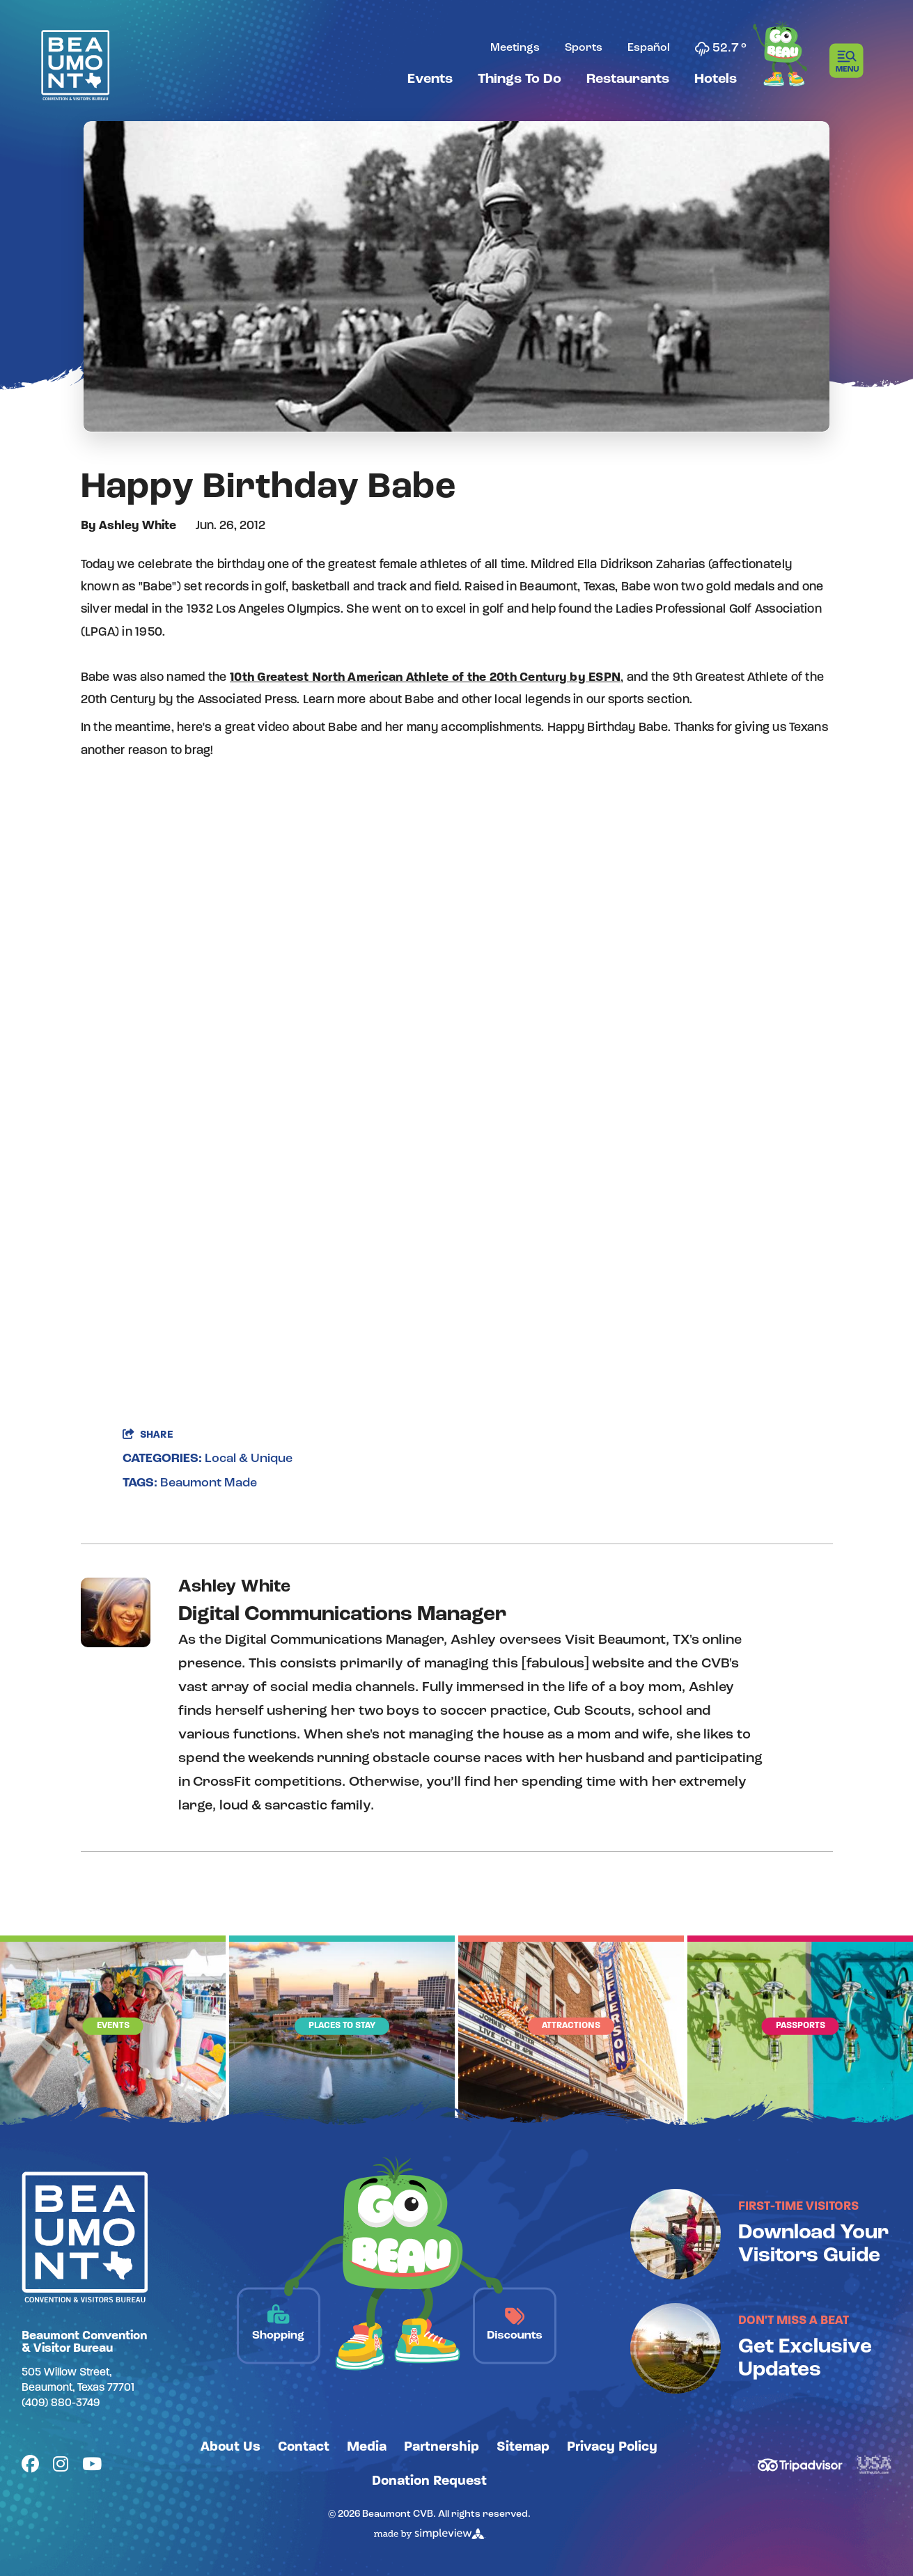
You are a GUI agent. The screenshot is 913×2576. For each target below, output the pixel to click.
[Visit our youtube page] (92, 2465)
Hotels (715, 79)
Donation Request (429, 2481)
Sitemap (523, 2447)
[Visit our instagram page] (60, 2465)
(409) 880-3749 (61, 2403)
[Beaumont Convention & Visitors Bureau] (75, 64)
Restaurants (627, 79)
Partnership (441, 2447)
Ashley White (137, 526)
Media (367, 2447)
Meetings (515, 48)
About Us (230, 2447)
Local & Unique (248, 1459)
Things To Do (519, 79)
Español (648, 48)
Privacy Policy (612, 2447)
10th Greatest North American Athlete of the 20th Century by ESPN (425, 677)
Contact (303, 2447)
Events (430, 79)
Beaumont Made (208, 1483)
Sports (583, 48)
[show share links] (147, 1434)
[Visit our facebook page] (30, 2465)
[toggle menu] (850, 60)
